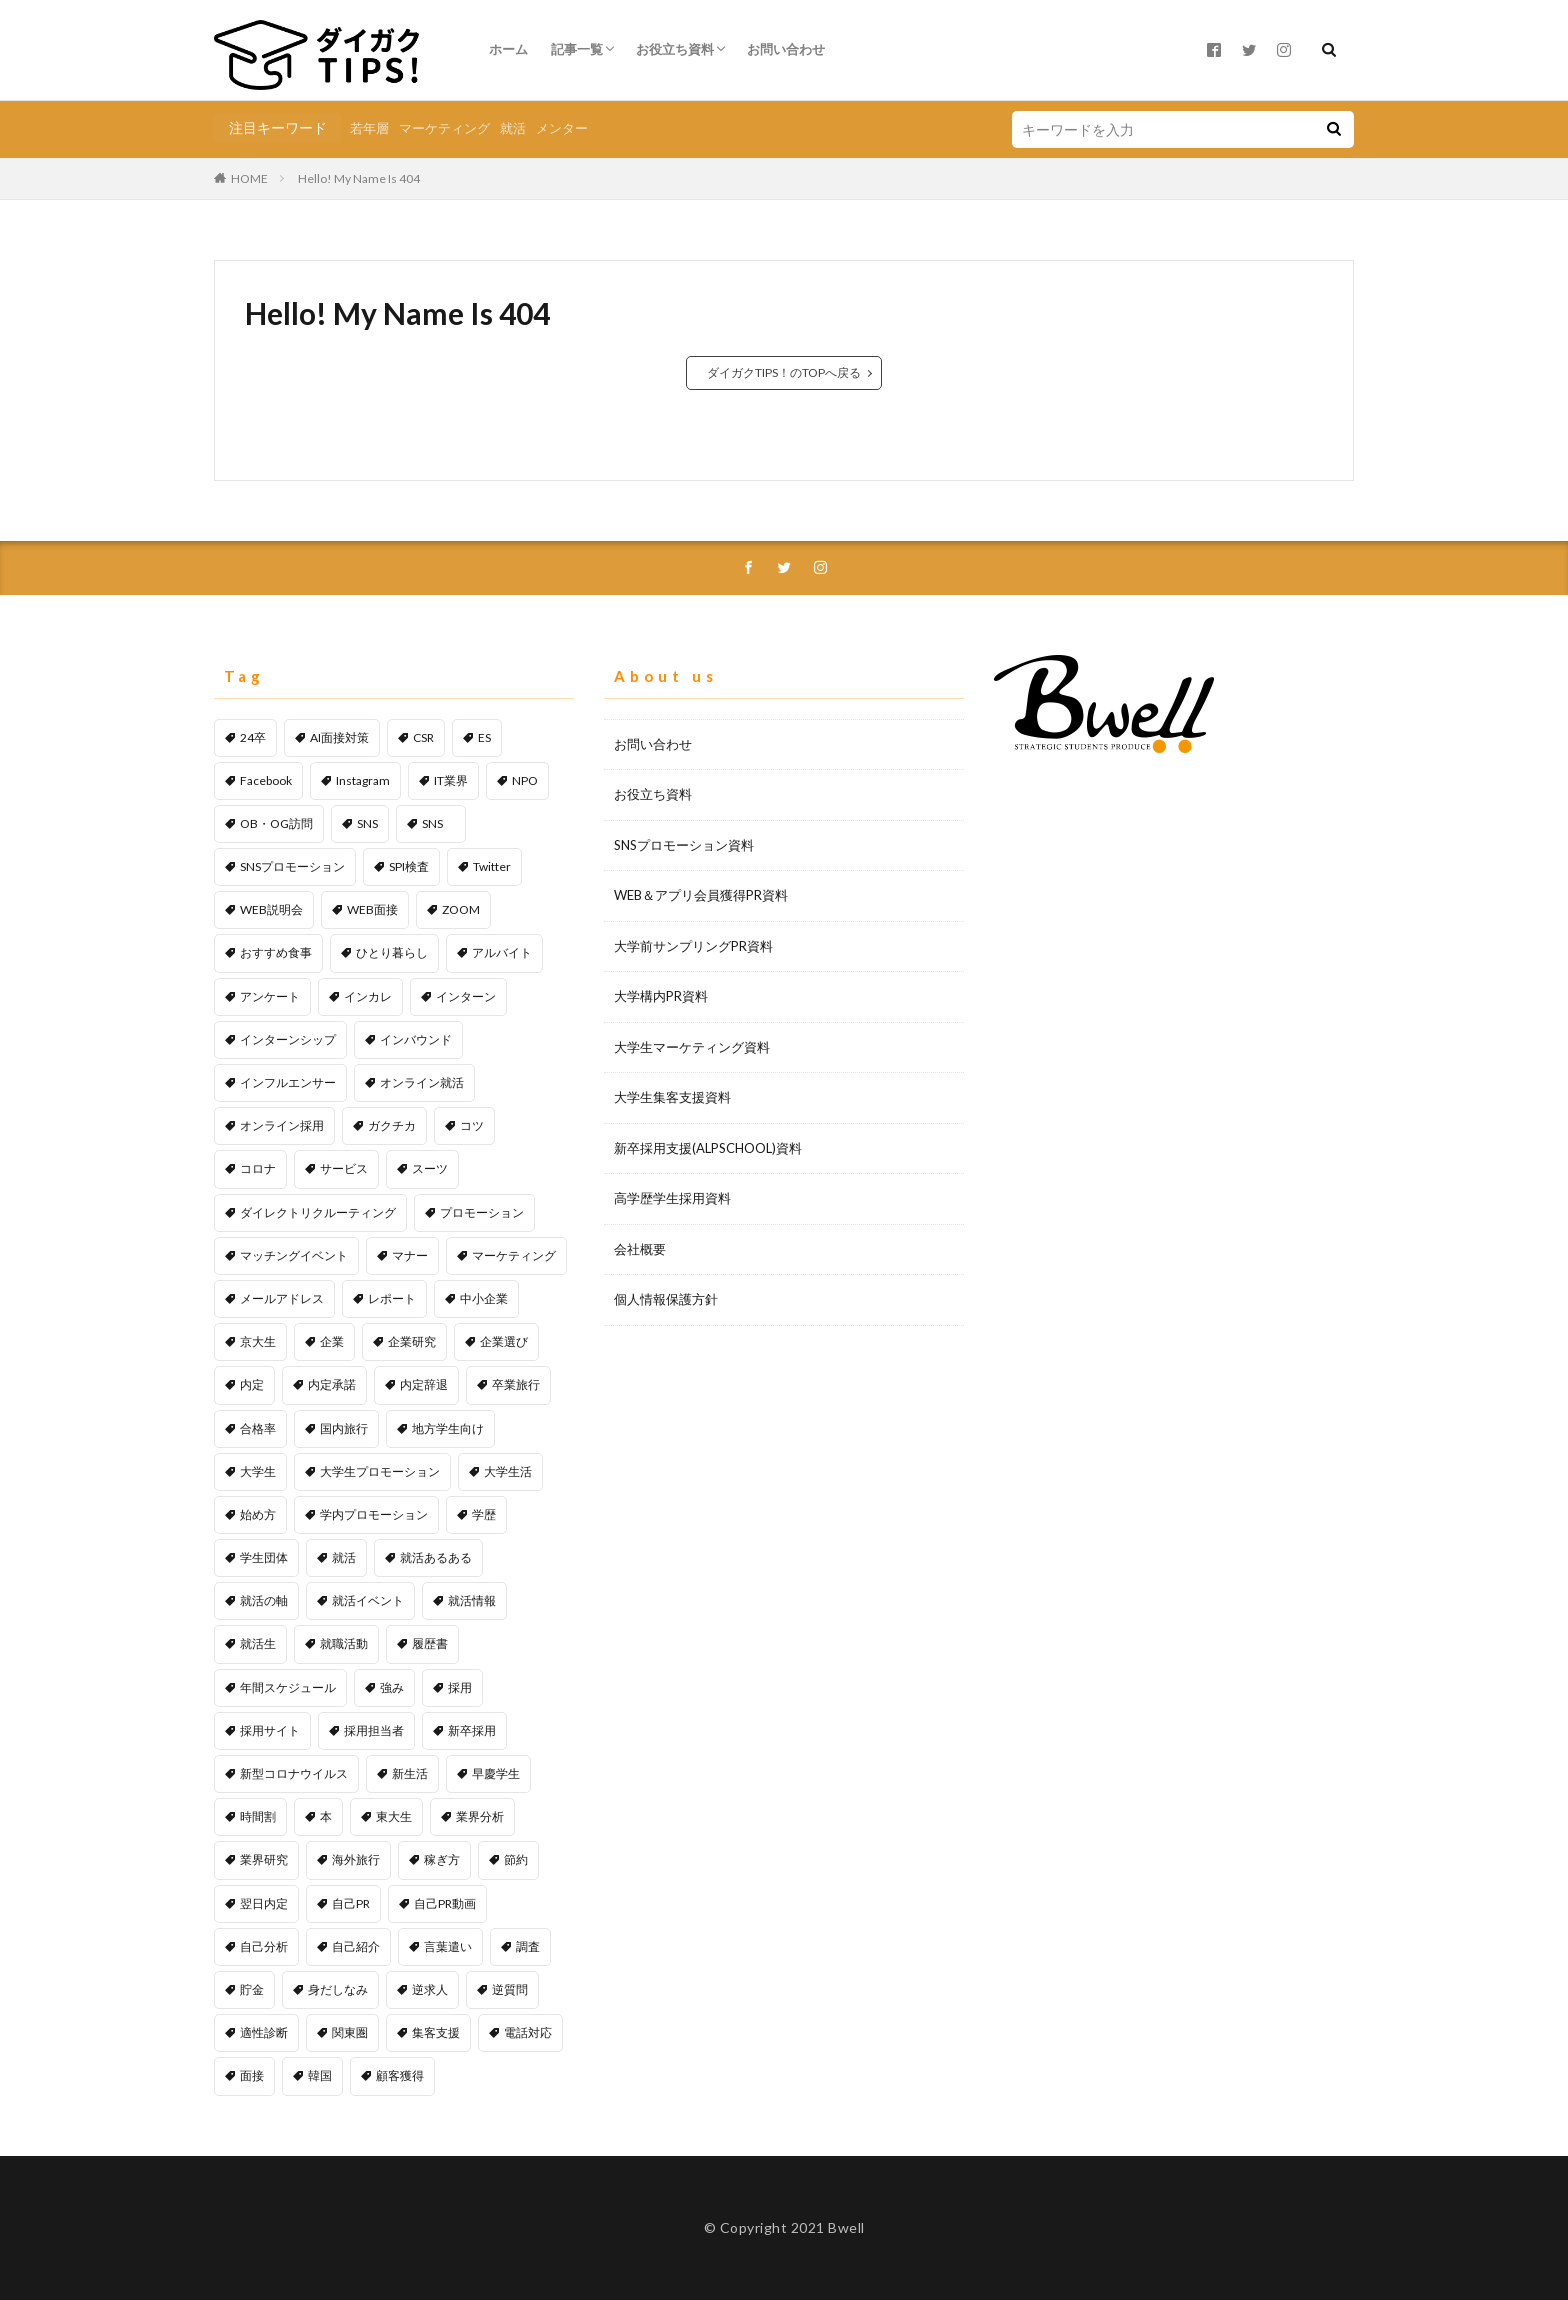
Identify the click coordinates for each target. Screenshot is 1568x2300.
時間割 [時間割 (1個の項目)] (258, 1816)
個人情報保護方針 (666, 1299)
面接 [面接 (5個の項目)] (252, 2075)
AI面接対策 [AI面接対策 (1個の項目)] (339, 737)
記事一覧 (577, 49)
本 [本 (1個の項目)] (326, 1816)
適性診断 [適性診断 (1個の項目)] (264, 2032)
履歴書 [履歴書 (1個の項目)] (430, 1643)
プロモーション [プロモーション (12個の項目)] (482, 1212)
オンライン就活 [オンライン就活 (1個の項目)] (422, 1082)
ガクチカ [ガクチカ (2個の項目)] (392, 1125)
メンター (562, 128)
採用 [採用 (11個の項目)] (460, 1687)
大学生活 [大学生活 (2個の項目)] (508, 1471)
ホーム (508, 49)
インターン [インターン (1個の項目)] (466, 996)
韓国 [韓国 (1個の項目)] (320, 2075)
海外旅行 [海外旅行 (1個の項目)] (356, 1859)
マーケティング (444, 128)
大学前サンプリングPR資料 (693, 946)
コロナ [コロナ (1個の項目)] (258, 1168)
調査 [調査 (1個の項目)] (528, 1946)
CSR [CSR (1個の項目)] (423, 737)
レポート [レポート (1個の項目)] (392, 1298)
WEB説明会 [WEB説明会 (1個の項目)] (271, 909)
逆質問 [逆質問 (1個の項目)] (510, 1989)
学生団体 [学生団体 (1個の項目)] (264, 1557)
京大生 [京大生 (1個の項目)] (258, 1341)
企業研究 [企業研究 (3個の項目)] (412, 1341)
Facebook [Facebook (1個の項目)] (266, 780)
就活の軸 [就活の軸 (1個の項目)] (264, 1600)
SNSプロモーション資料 (684, 845)
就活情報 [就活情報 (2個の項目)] (472, 1600)
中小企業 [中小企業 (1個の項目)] (484, 1298)
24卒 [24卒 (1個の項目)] (253, 737)
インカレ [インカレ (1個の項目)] (368, 996)
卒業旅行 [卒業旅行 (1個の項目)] (516, 1384)
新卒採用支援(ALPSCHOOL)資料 (708, 1148)
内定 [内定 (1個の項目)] (252, 1384)
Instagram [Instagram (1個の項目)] (363, 780)
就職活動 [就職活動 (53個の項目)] (344, 1643)
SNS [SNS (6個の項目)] (367, 823)
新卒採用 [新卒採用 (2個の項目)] (472, 1730)
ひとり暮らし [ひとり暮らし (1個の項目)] (392, 952)
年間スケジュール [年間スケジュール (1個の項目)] (288, 1687)
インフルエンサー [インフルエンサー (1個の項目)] (288, 1082)
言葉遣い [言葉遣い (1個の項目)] (448, 1946)
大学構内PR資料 (661, 996)
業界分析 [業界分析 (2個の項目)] (480, 1816)
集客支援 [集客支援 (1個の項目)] (436, 2032)
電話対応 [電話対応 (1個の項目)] (528, 2032)
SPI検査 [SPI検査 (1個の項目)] (409, 866)
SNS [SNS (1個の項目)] (438, 823)
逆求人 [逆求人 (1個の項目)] (430, 1989)
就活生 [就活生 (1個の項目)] (258, 1643)
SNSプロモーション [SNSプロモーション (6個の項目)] (292, 866)
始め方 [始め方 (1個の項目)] (258, 1514)
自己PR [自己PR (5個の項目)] (351, 1903)
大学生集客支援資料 (672, 1097)
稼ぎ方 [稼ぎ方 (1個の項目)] (442, 1859)
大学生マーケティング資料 (692, 1047)
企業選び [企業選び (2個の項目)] (504, 1341)
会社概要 (640, 1249)
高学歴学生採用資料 (672, 1198)
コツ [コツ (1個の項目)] (472, 1125)
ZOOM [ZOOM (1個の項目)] (461, 909)
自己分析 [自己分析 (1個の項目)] (264, 1946)
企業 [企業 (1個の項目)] (332, 1341)
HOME (249, 178)
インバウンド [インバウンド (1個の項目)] (416, 1039)
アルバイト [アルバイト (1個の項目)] (502, 952)
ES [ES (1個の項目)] (484, 737)
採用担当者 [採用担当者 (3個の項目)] (374, 1730)
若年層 (369, 128)
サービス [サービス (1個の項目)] (344, 1168)
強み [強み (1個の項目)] (392, 1687)
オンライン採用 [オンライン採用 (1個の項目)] (282, 1125)
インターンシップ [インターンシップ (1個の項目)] (288, 1039)
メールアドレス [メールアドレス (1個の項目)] (282, 1298)
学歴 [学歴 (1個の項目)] (484, 1514)
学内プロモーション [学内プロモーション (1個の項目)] (374, 1514)
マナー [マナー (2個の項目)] (410, 1255)
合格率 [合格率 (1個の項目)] (258, 1428)
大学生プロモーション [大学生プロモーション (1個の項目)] (380, 1471)
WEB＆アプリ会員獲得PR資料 (701, 895)
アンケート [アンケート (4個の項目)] (270, 996)
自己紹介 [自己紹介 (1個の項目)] (356, 1946)
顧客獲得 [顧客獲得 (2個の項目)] (400, 2075)
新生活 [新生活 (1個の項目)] (410, 1773)
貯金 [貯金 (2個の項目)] (252, 1989)
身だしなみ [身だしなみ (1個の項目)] (338, 1989)
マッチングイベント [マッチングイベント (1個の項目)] (294, 1255)
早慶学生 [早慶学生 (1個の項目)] (496, 1773)
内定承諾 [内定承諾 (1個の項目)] (332, 1384)
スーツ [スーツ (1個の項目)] (430, 1168)
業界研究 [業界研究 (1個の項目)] (264, 1859)
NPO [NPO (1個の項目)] (525, 780)
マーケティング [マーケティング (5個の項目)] (514, 1255)
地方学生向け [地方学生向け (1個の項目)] (448, 1428)
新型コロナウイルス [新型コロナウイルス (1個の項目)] (294, 1773)
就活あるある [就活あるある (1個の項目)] (436, 1557)
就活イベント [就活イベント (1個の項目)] (368, 1600)
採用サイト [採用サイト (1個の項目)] (270, 1730)
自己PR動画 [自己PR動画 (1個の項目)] (445, 1903)
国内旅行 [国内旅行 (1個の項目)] (344, 1428)
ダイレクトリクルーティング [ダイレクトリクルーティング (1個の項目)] (318, 1212)
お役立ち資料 (675, 49)
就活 (513, 128)
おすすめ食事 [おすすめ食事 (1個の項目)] (276, 952)
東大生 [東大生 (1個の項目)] (394, 1816)
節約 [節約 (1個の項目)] (516, 1859)
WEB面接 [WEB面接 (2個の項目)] (372, 909)
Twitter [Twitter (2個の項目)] (492, 866)
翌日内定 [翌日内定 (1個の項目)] (264, 1903)
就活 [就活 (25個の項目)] (344, 1557)
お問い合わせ (786, 49)
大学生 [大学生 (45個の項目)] (258, 1471)
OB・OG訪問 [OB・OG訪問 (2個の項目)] (276, 823)
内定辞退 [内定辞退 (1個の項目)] (424, 1384)
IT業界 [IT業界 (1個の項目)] (451, 780)
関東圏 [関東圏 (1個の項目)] (350, 2032)
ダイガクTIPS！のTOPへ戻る (784, 372)
